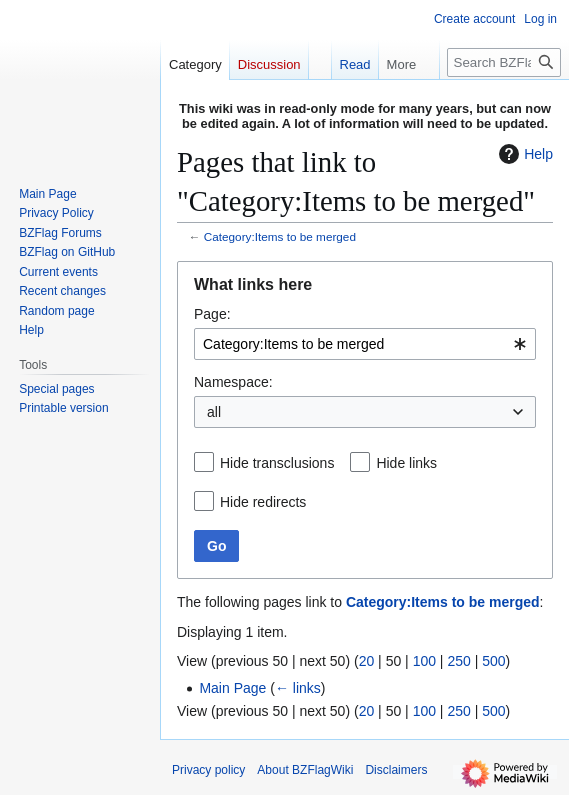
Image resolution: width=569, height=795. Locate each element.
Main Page (232, 688)
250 (458, 661)
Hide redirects (263, 502)
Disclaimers (396, 770)
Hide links (406, 463)
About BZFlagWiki (305, 770)
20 (367, 661)
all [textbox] (214, 412)
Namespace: (233, 382)
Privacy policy (208, 770)
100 (424, 661)
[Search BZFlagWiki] (504, 62)
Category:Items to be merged (280, 236)
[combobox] (365, 344)
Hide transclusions (277, 463)
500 (493, 661)
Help (523, 154)
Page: (212, 314)
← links (298, 688)
